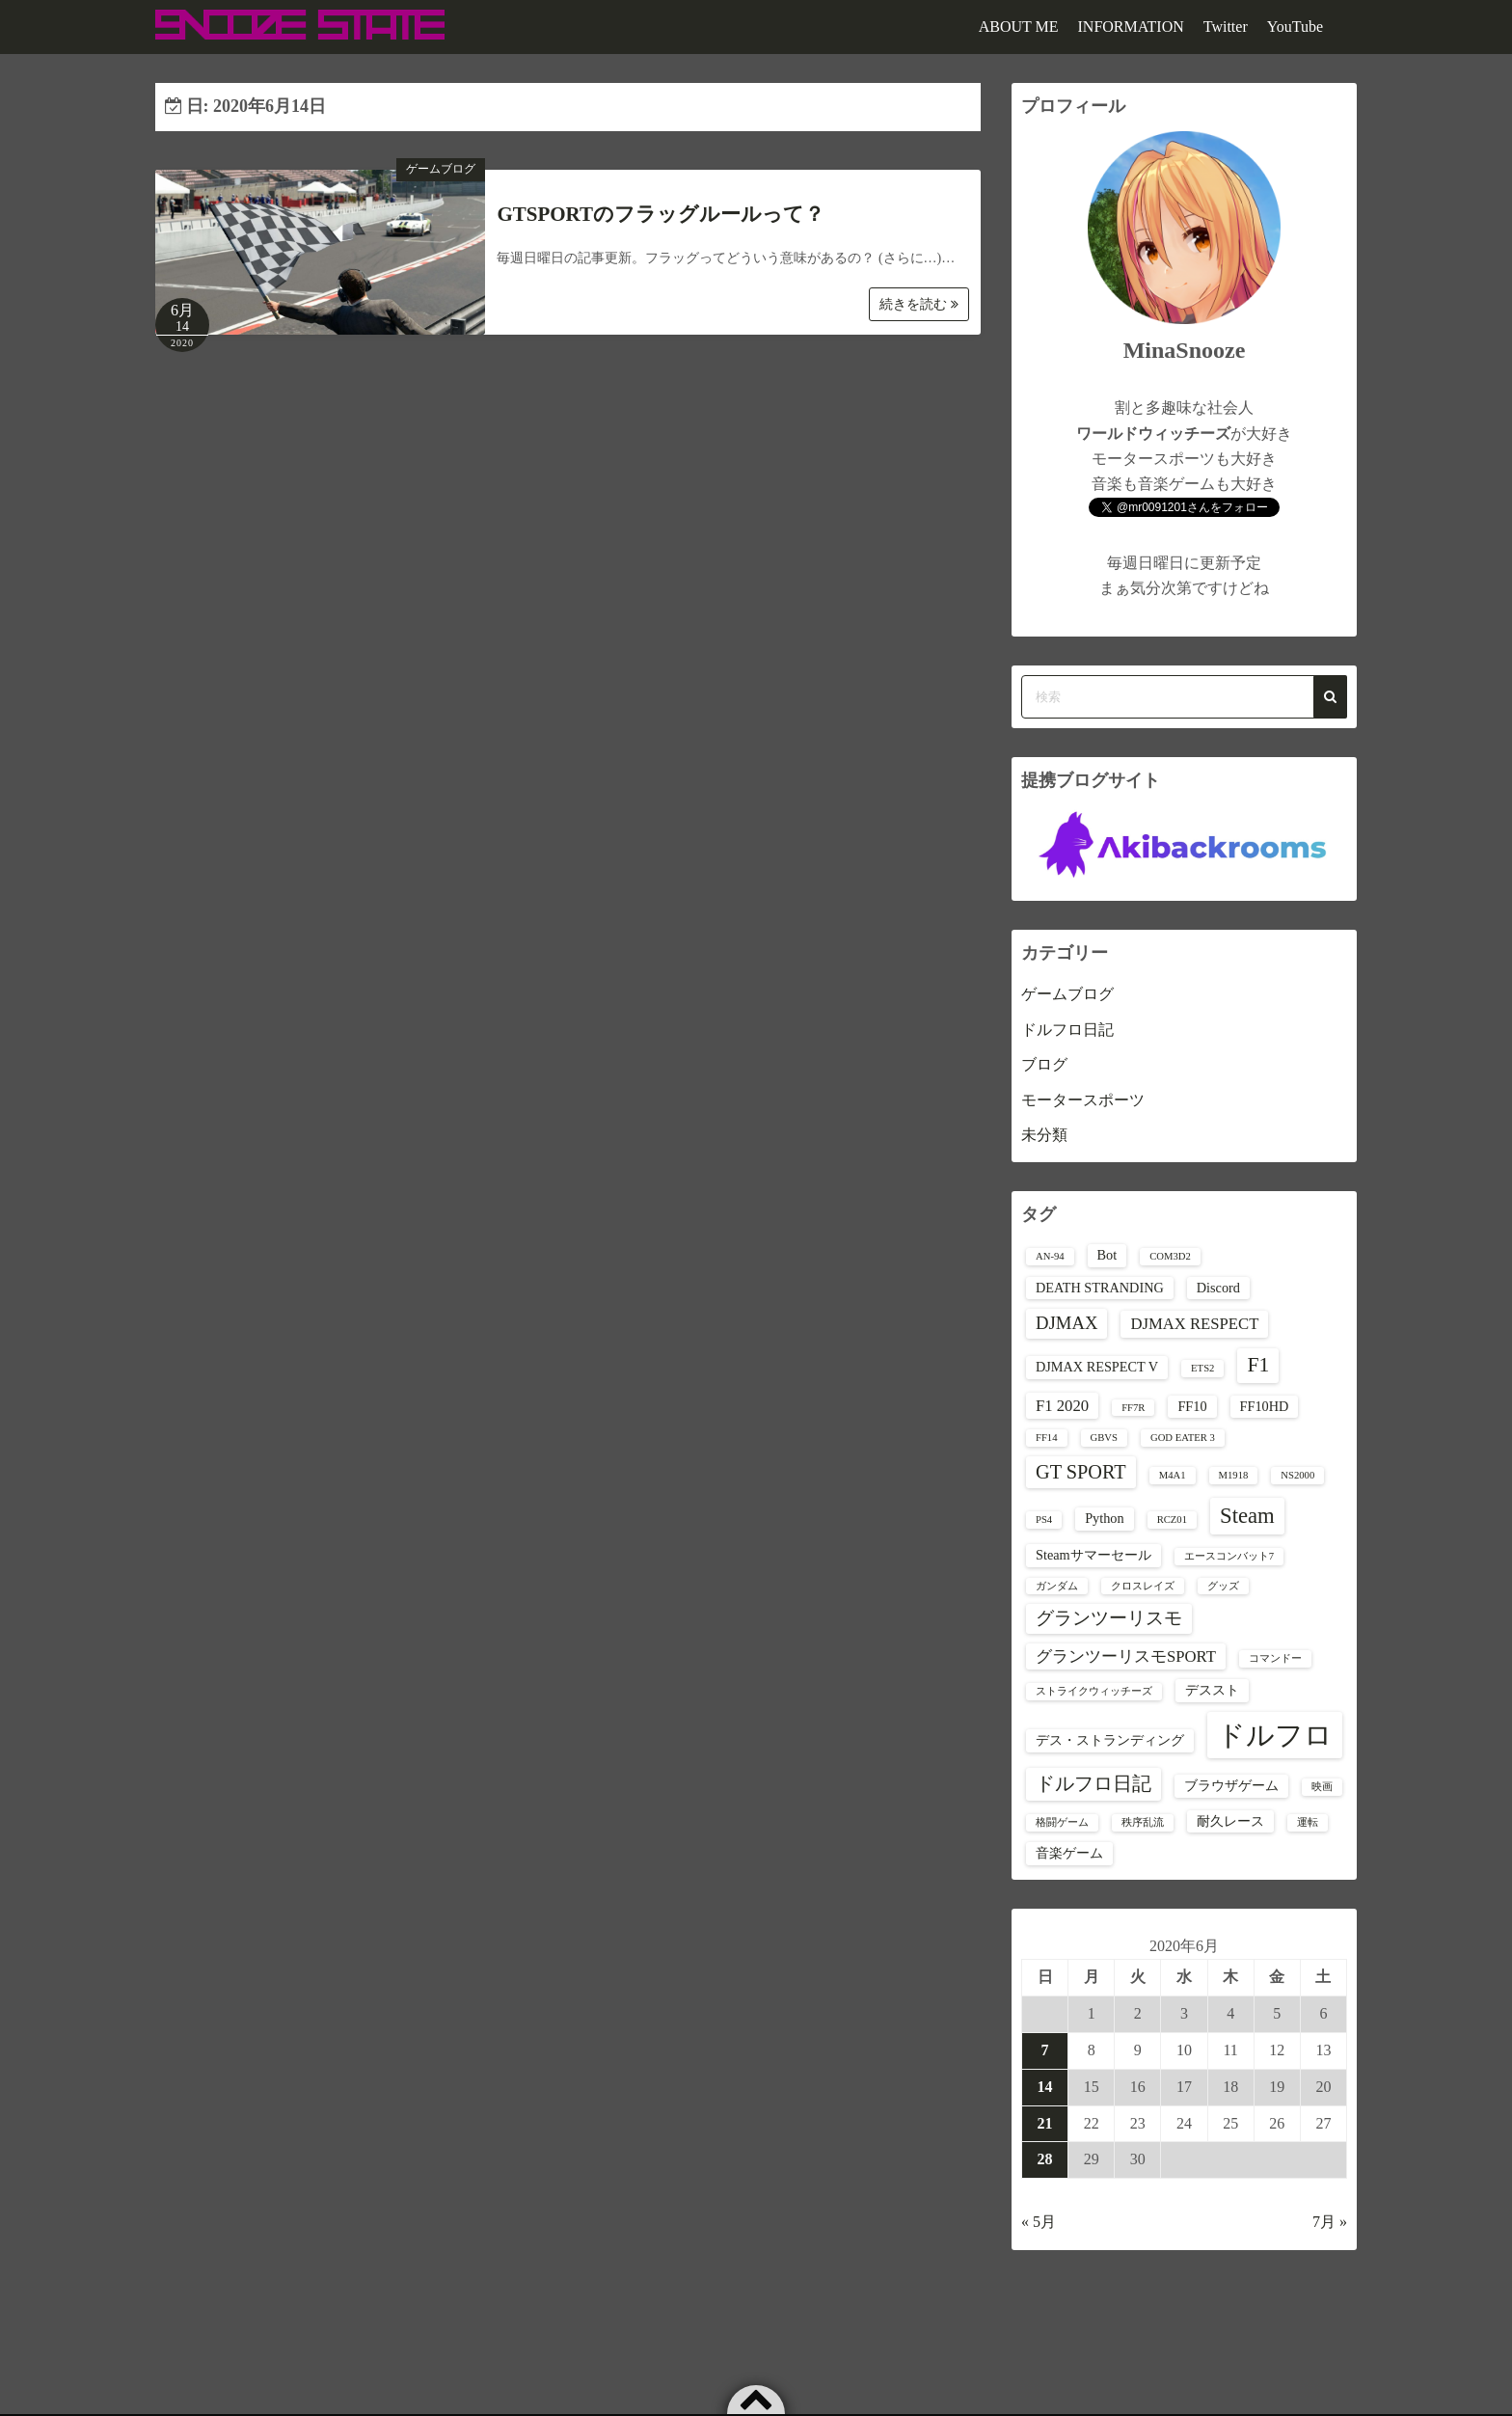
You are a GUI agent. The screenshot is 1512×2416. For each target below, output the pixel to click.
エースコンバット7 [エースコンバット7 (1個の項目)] (1229, 1556)
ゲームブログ (440, 169)
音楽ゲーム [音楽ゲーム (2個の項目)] (1069, 1852)
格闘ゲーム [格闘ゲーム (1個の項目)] (1062, 1822)
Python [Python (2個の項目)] (1104, 1518)
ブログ (1044, 1064)
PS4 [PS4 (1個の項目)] (1044, 1519)
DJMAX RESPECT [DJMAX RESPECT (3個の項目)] (1194, 1324)
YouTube (1295, 26)
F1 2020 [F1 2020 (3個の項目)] (1062, 1406)
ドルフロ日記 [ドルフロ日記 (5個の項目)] (1093, 1783)
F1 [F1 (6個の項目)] (1258, 1364)
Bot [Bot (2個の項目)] (1107, 1254)
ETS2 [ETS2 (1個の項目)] (1202, 1368)
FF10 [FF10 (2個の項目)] (1191, 1406)
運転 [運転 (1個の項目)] (1307, 1822)
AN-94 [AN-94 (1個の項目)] (1050, 1256)
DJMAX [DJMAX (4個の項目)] (1066, 1323)
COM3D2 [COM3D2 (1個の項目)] (1170, 1256)
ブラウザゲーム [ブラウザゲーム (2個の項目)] (1231, 1785)
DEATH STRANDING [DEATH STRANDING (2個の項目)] (1100, 1287)
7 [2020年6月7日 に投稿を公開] (1045, 2050)
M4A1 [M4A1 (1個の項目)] (1172, 1475)
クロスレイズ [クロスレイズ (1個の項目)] (1142, 1586)
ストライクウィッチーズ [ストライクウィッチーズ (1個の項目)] (1094, 1691)
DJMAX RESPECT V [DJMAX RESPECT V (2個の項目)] (1097, 1366)
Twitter (1225, 26)
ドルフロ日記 (1067, 1029)
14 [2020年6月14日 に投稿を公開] (1045, 2086)
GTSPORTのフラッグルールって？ (660, 214)
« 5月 (1038, 2221)
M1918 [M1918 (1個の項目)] (1234, 1475)
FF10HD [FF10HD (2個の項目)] (1264, 1406)
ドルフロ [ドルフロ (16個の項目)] (1275, 1735)
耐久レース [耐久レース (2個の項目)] (1230, 1821)
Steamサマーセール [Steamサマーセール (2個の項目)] (1093, 1554)
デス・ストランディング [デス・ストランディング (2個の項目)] (1110, 1740)
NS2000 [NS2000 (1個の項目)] (1297, 1475)
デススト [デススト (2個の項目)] (1212, 1689)
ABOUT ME (1019, 26)
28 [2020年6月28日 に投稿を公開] (1045, 2159)
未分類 (1044, 1135)
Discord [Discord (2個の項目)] (1218, 1287)
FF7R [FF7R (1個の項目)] (1133, 1407)
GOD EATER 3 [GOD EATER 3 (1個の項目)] (1182, 1437)
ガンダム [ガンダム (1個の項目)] (1057, 1586)
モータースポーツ (1083, 1100)
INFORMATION (1131, 26)
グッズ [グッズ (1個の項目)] (1223, 1586)
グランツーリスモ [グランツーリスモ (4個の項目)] (1109, 1618)
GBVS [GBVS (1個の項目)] (1104, 1437)
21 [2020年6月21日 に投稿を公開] (1045, 2123)
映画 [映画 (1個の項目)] (1322, 1786)
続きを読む (918, 304)
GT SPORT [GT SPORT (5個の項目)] (1081, 1471)
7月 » (1329, 2221)
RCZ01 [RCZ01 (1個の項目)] (1172, 1519)
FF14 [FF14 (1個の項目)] (1047, 1437)
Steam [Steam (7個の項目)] (1247, 1516)
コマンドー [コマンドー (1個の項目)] (1275, 1658)
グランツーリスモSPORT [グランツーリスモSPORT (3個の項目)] (1126, 1656)
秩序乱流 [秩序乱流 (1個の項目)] (1142, 1822)
